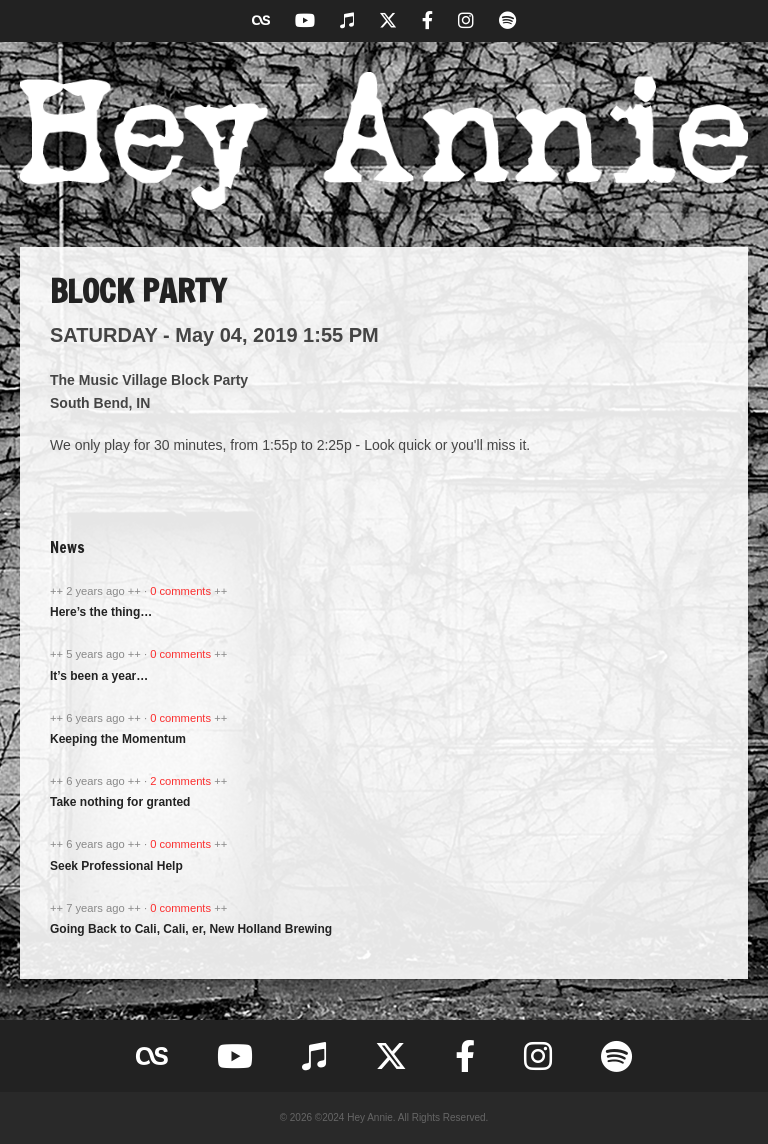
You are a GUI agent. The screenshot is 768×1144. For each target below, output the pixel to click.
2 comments (182, 781)
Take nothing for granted (120, 802)
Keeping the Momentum (118, 739)
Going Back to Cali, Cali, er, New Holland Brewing (191, 929)
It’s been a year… (99, 676)
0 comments (182, 591)
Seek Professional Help (116, 866)
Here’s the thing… (101, 612)
